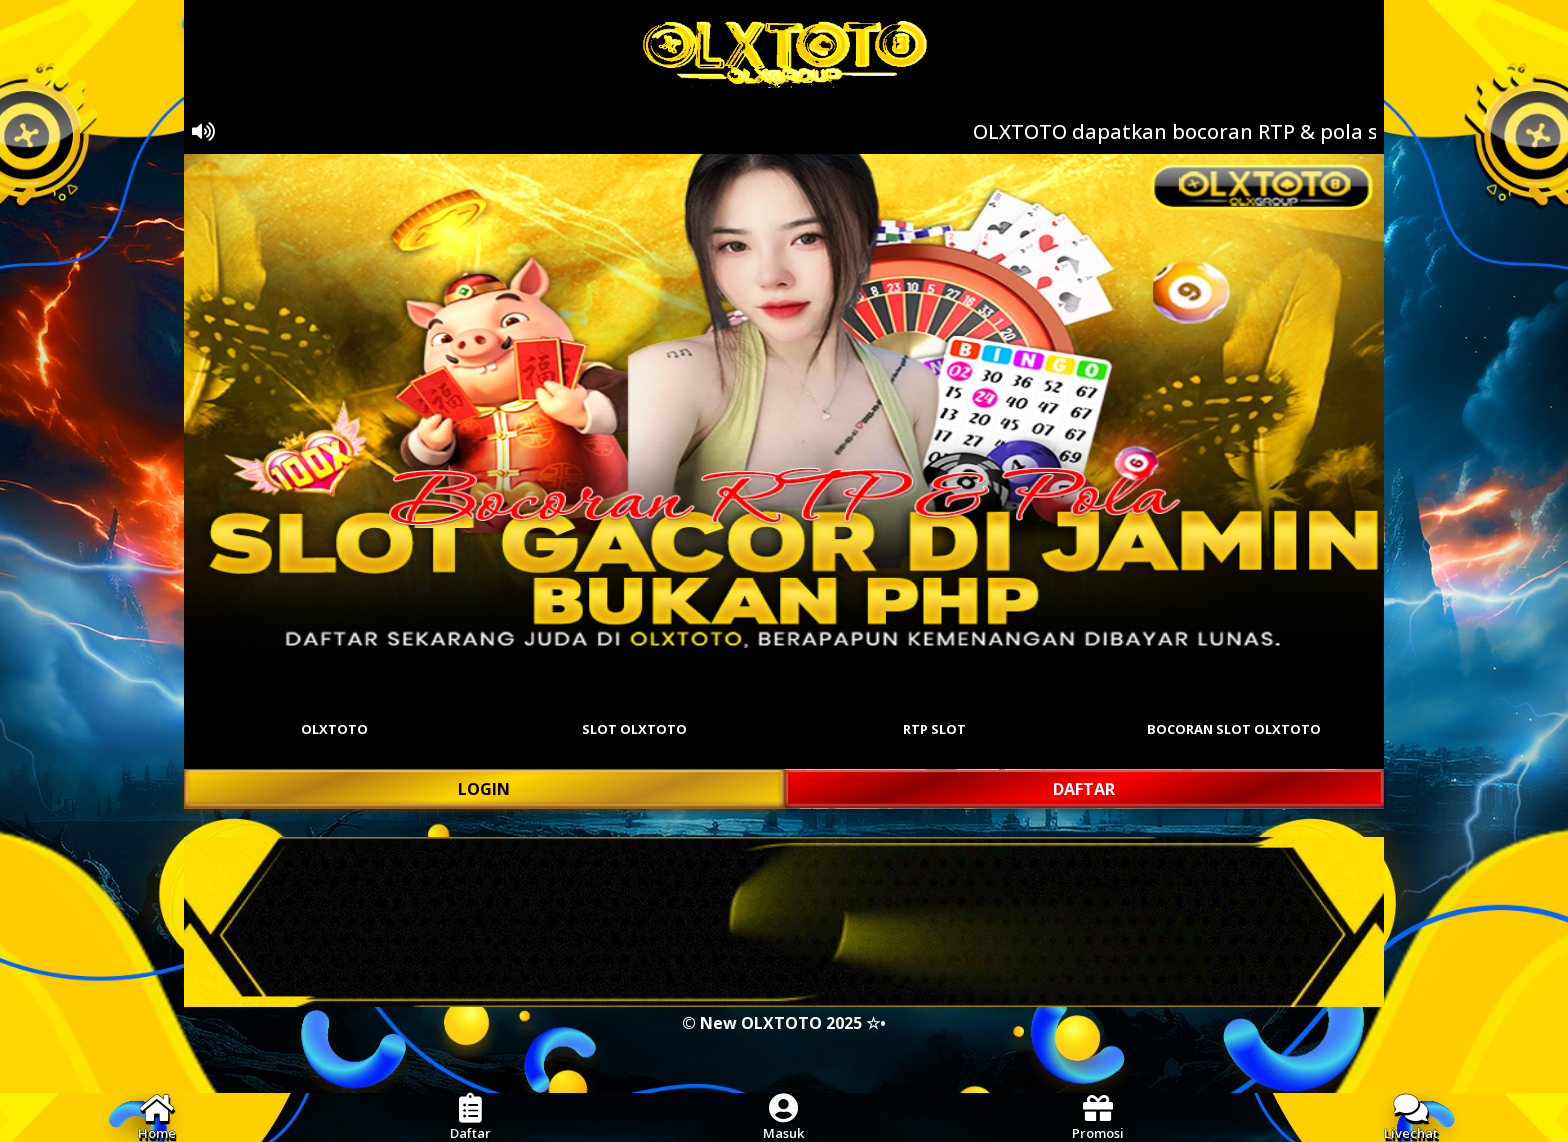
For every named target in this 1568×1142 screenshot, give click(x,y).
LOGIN (484, 789)
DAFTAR (1084, 789)
